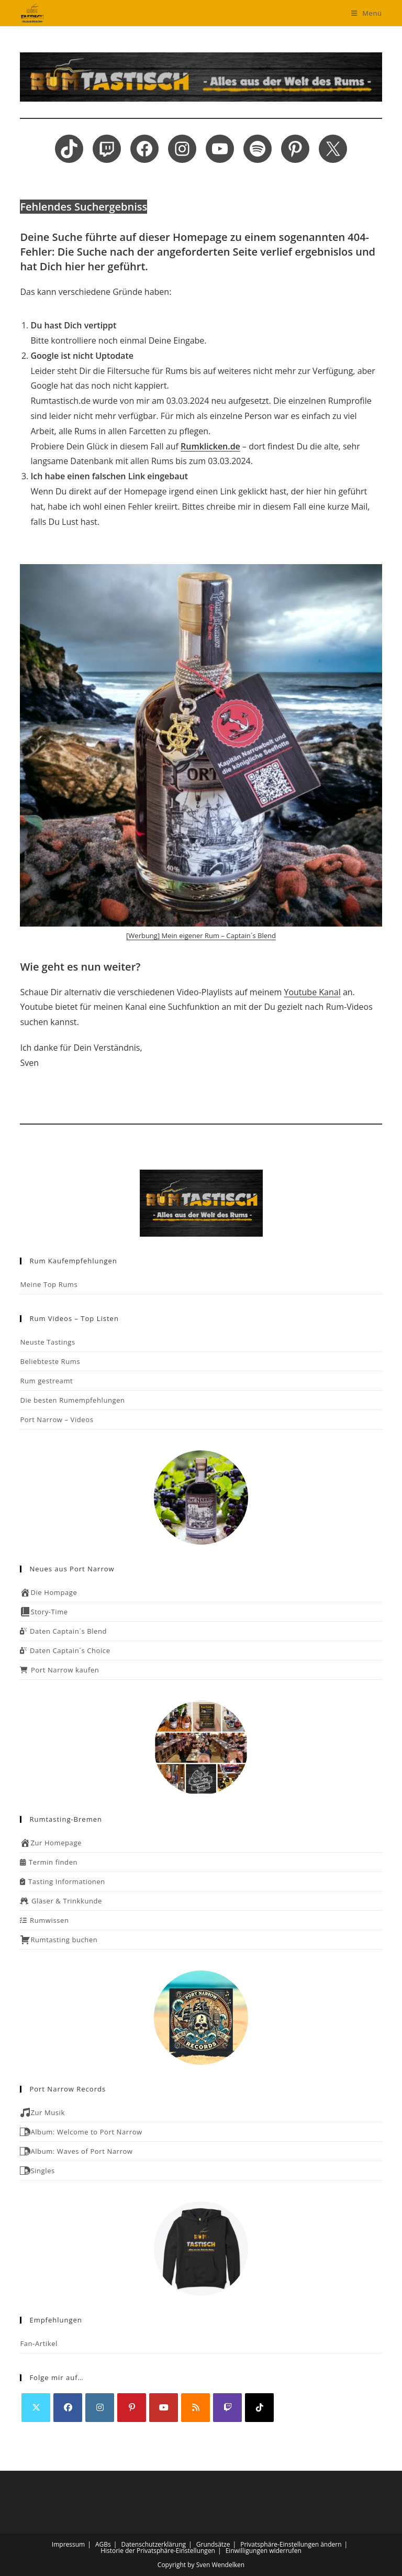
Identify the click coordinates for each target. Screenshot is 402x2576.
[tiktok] (259, 2407)
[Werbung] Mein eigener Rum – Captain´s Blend (201, 935)
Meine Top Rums (48, 1284)
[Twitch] (227, 2407)
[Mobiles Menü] (366, 13)
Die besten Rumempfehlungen (72, 1400)
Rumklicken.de (210, 446)
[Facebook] (67, 2407)
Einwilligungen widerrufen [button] (264, 2550)
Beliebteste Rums (50, 1361)
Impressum (68, 2544)
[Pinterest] (131, 2407)
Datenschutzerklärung (153, 2544)
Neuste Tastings (47, 1342)
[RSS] (195, 2407)
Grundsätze (213, 2544)
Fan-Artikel (39, 2343)
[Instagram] (99, 2407)
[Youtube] (163, 2407)
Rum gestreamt (46, 1380)
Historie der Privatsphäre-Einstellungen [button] (157, 2550)
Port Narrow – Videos (56, 1419)
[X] (35, 2407)
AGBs (103, 2544)
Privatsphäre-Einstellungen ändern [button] (290, 2544)
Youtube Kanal (312, 992)
